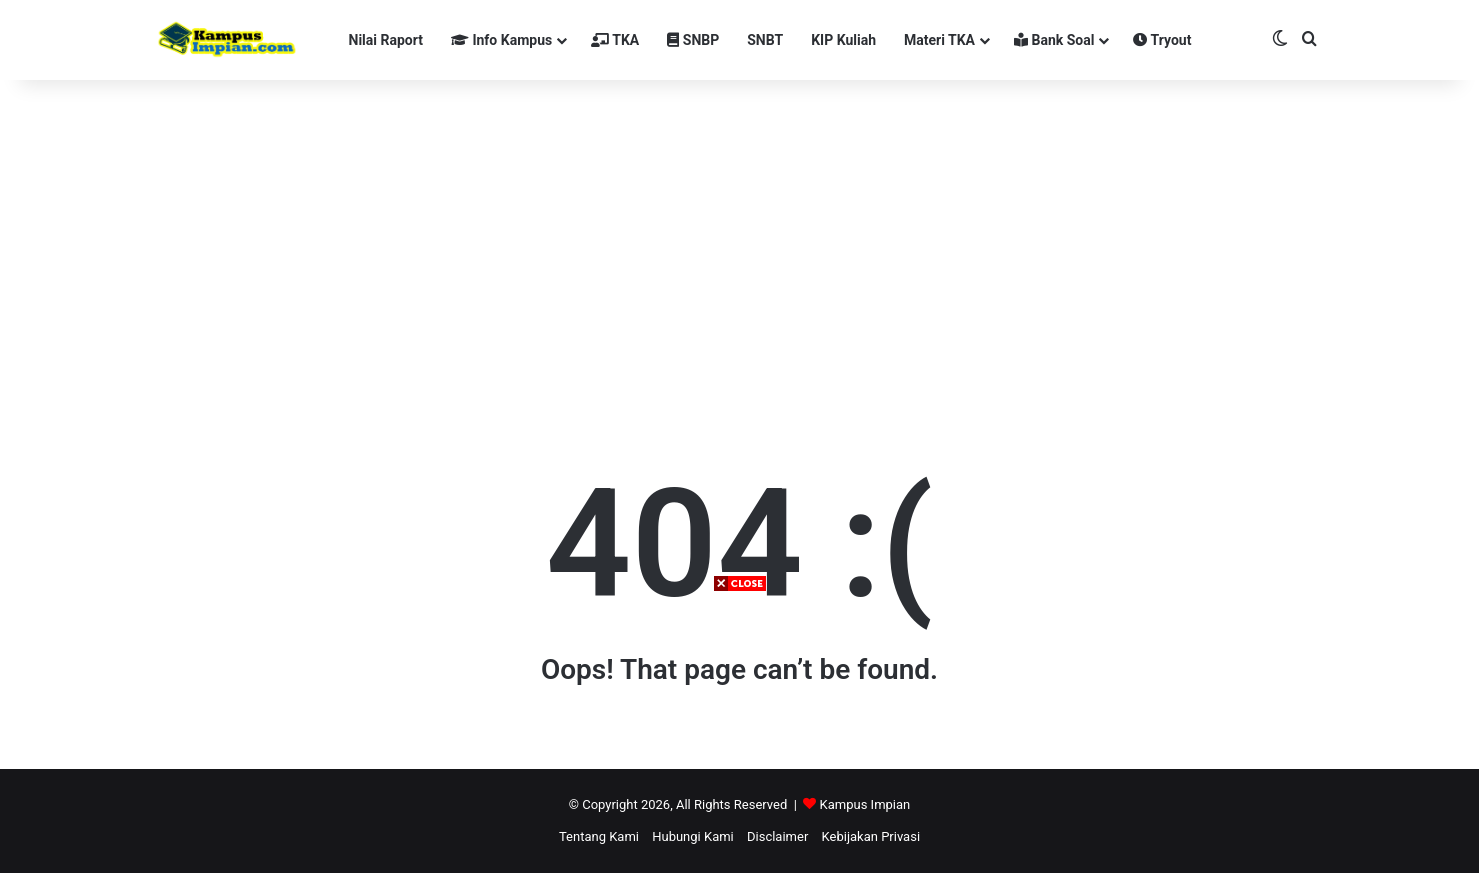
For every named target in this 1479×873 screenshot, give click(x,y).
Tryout (1162, 40)
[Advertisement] (740, 733)
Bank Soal (1054, 40)
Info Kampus (501, 40)
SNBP (693, 40)
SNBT (765, 40)
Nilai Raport (386, 40)
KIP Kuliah (843, 40)
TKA (615, 40)
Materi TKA (939, 40)
